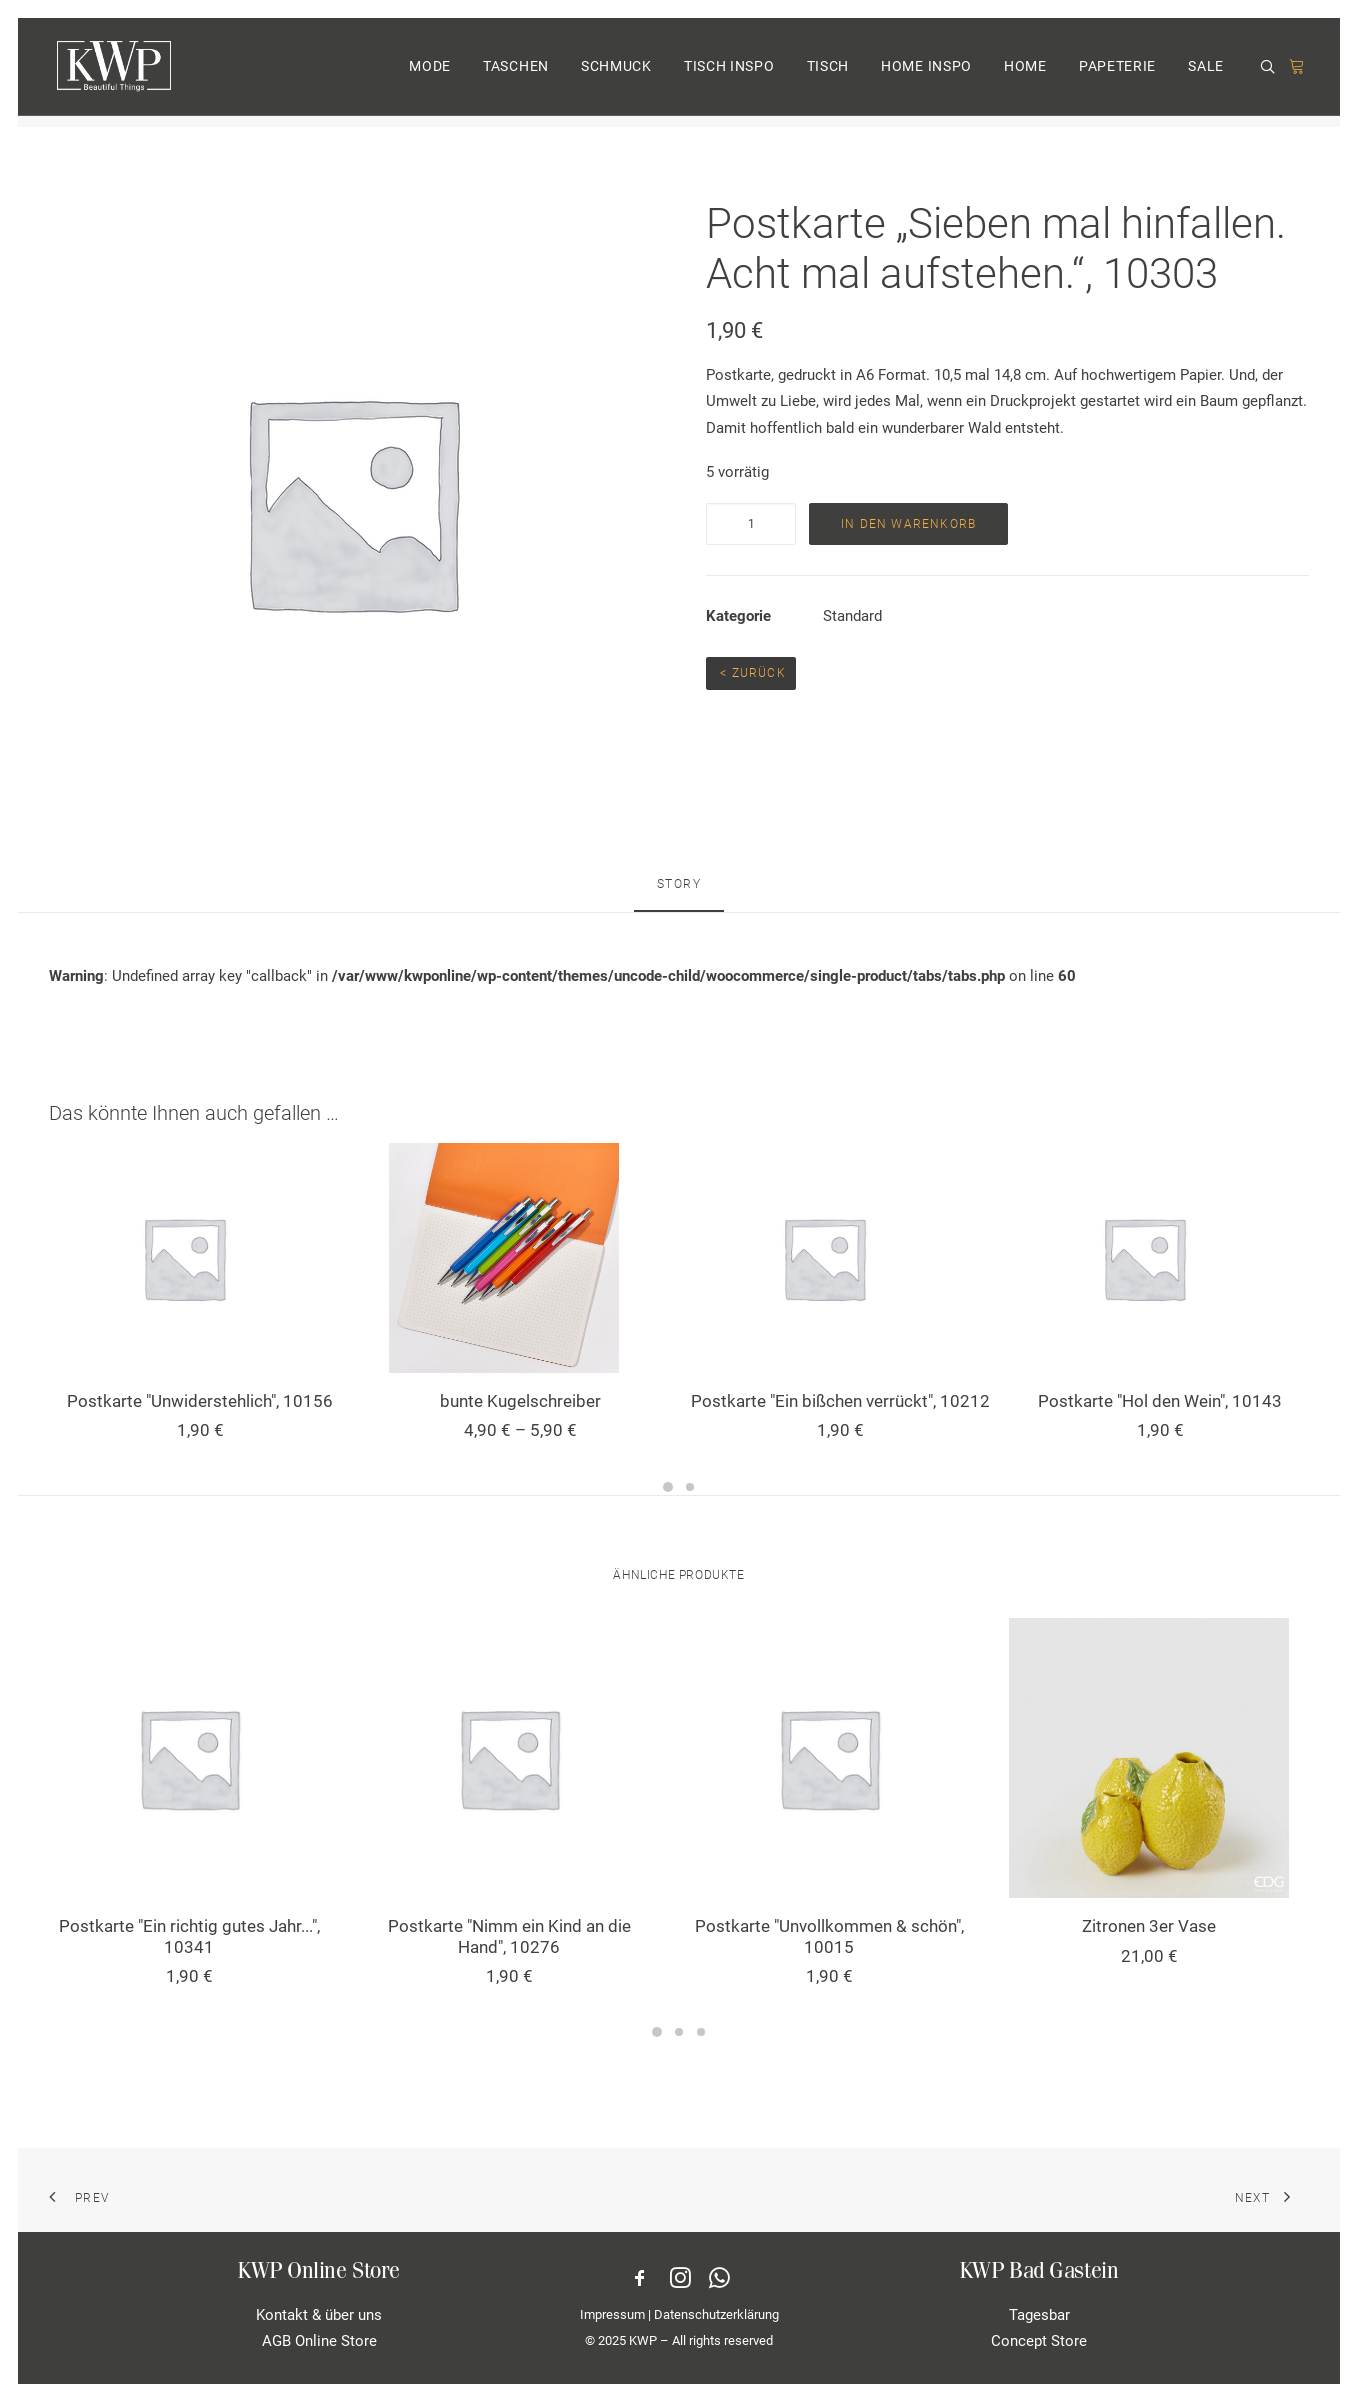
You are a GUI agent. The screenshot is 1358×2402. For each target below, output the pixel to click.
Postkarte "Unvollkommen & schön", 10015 (829, 1936)
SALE (1206, 73)
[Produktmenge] (751, 524)
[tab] (679, 893)
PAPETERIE (1117, 73)
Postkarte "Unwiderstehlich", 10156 (200, 1401)
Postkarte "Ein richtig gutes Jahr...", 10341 (189, 1936)
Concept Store (1039, 2341)
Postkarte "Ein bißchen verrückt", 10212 (840, 1401)
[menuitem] (430, 72)
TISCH (828, 73)
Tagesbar (1039, 2315)
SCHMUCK (616, 73)
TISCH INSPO (729, 73)
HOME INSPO (926, 73)
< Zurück (751, 673)
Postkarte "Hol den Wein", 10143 (1160, 1401)
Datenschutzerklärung (716, 2314)
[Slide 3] (701, 2032)
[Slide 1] (668, 1487)
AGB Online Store (319, 2341)
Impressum (612, 2314)
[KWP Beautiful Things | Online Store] (111, 72)
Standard (852, 616)
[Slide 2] (690, 1487)
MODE (430, 73)
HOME (1025, 73)
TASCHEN (516, 73)
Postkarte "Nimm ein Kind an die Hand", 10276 (509, 1936)
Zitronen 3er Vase (1149, 1926)
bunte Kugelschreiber (520, 1401)
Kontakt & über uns (319, 2315)
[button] (1271, 73)
